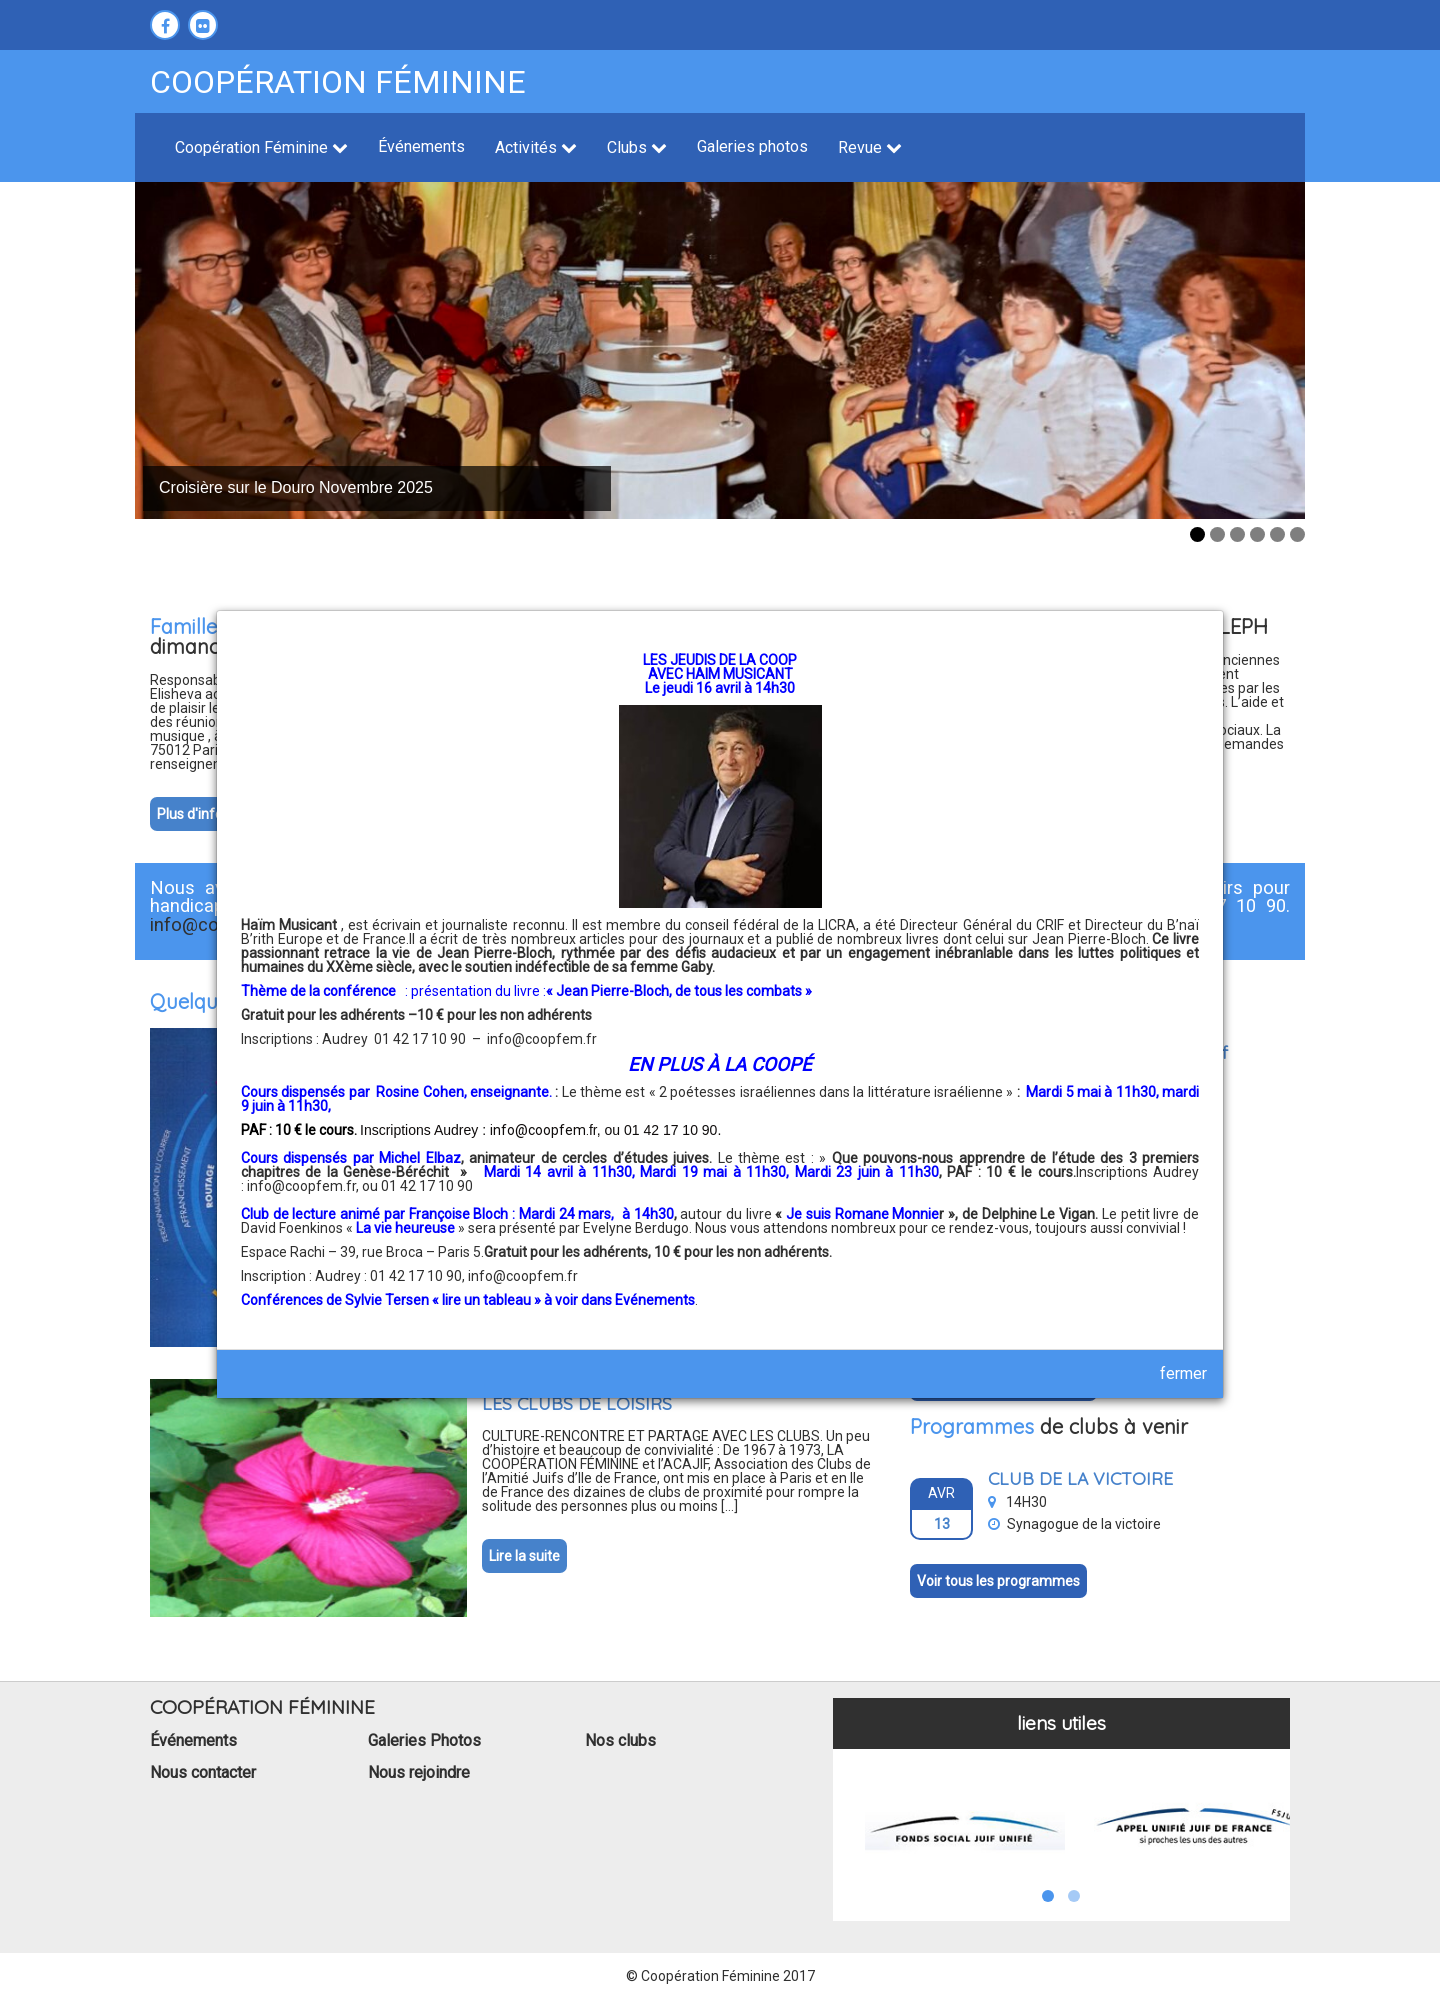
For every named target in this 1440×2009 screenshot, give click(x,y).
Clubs (637, 147)
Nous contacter (203, 1772)
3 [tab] (1237, 534)
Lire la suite (524, 1556)
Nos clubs (620, 1740)
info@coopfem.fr (542, 1039)
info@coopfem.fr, (304, 1186)
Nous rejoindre (419, 1772)
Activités (536, 147)
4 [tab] (1257, 534)
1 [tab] (1197, 534)
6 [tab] (1297, 534)
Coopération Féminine (261, 147)
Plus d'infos (193, 814)
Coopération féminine (338, 82)
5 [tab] (1277, 534)
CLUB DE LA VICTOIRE (1080, 1478)
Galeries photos (752, 146)
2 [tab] (1217, 534)
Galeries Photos (424, 1740)
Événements (421, 146)
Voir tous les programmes (998, 1581)
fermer (1183, 1373)
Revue (870, 147)
